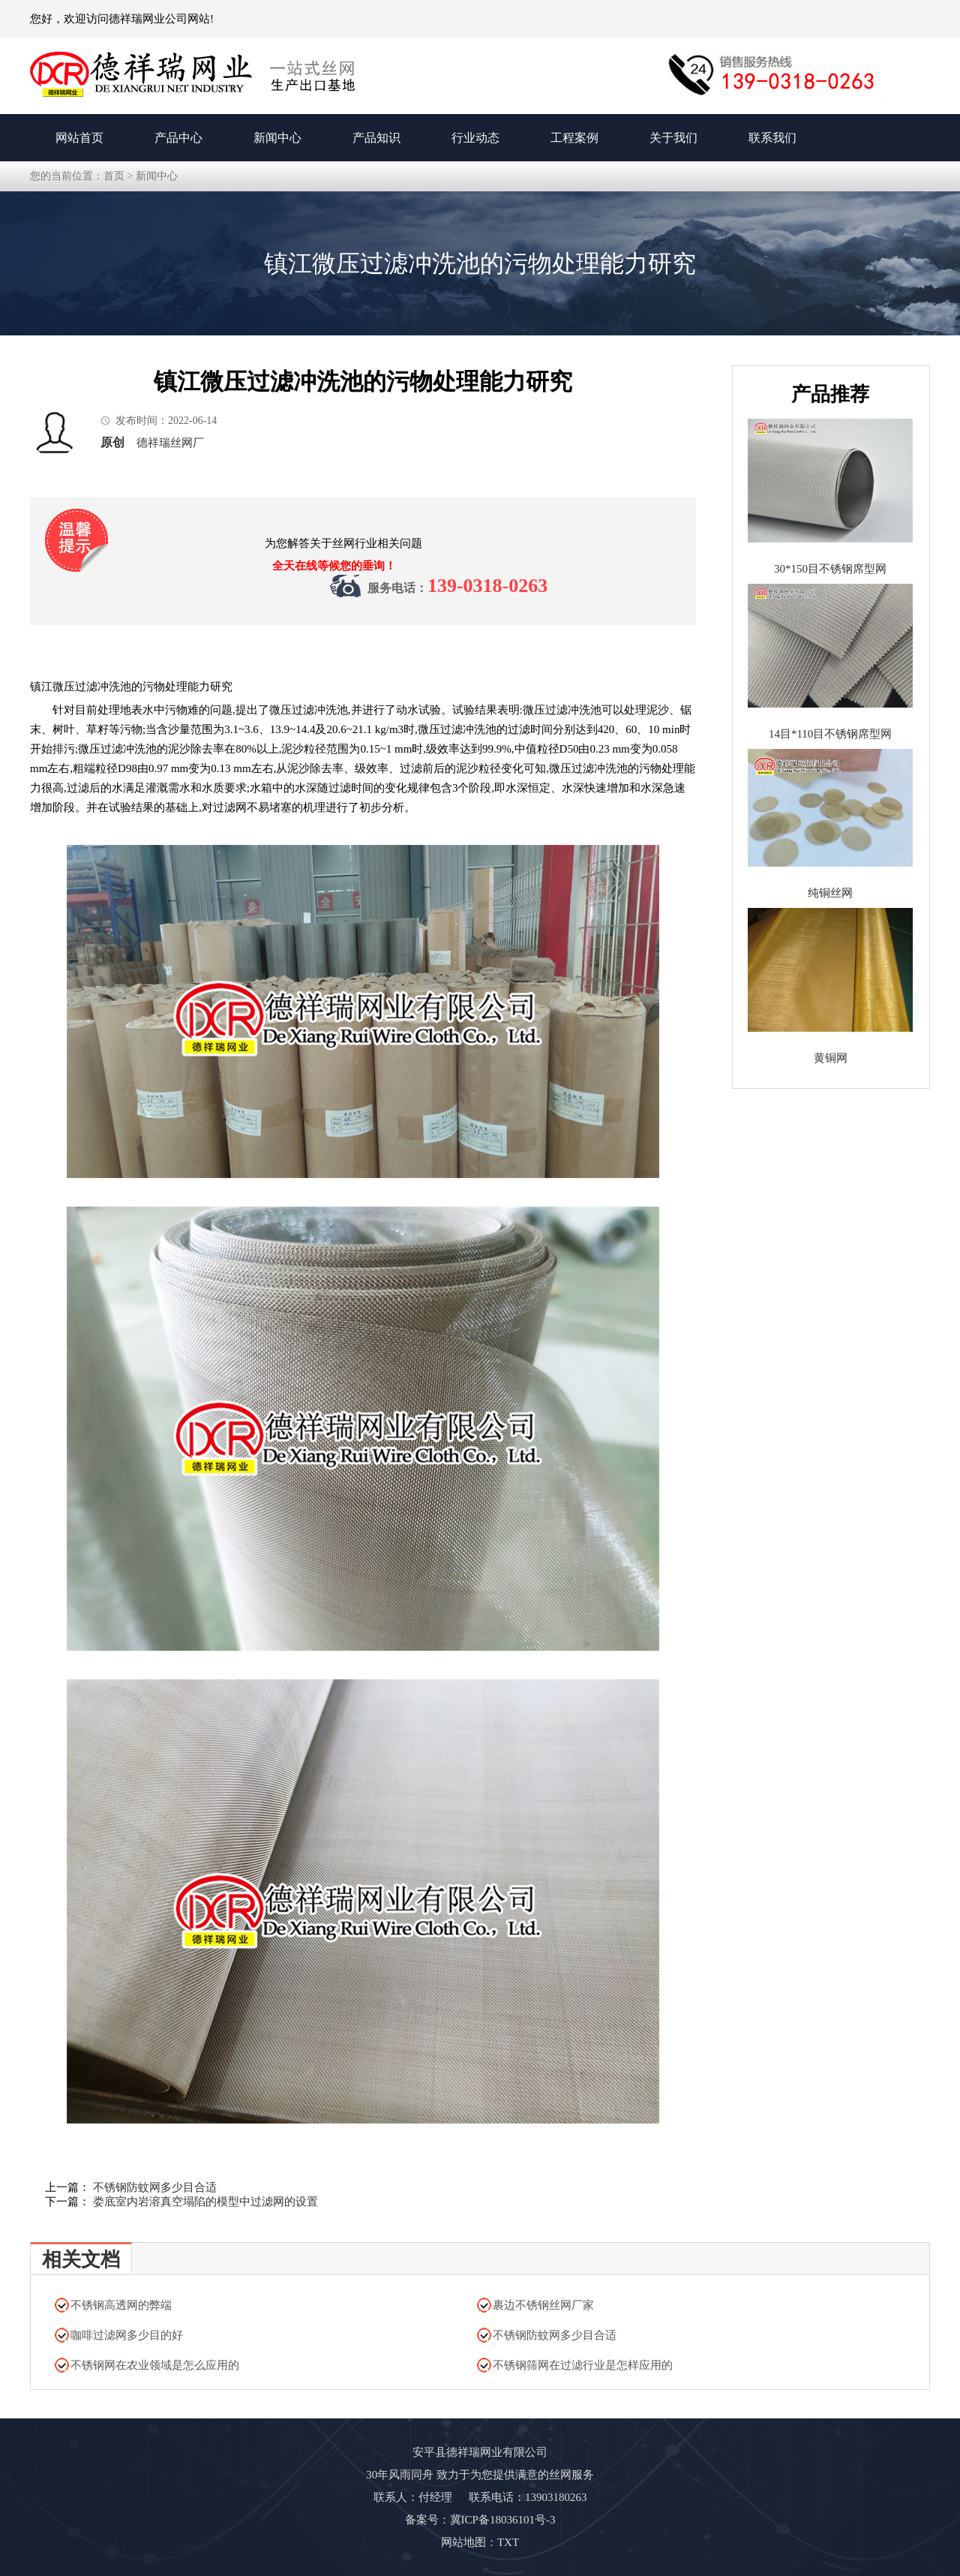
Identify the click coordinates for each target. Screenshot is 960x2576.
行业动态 (476, 137)
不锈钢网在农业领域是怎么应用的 (154, 2365)
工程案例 (574, 137)
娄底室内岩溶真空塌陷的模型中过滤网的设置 (205, 2202)
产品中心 (178, 137)
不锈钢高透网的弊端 (121, 2305)
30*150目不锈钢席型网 (830, 569)
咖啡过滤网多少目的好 (126, 2335)
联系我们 (772, 137)
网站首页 (80, 137)
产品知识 (376, 137)
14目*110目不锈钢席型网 (830, 734)
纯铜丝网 (830, 893)
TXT (508, 2542)
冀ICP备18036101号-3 (503, 2520)
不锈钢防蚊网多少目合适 (155, 2187)
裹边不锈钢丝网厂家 (543, 2305)
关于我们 (674, 137)
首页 (114, 176)
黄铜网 (831, 1058)
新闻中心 (278, 137)
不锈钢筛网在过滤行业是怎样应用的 (583, 2365)
